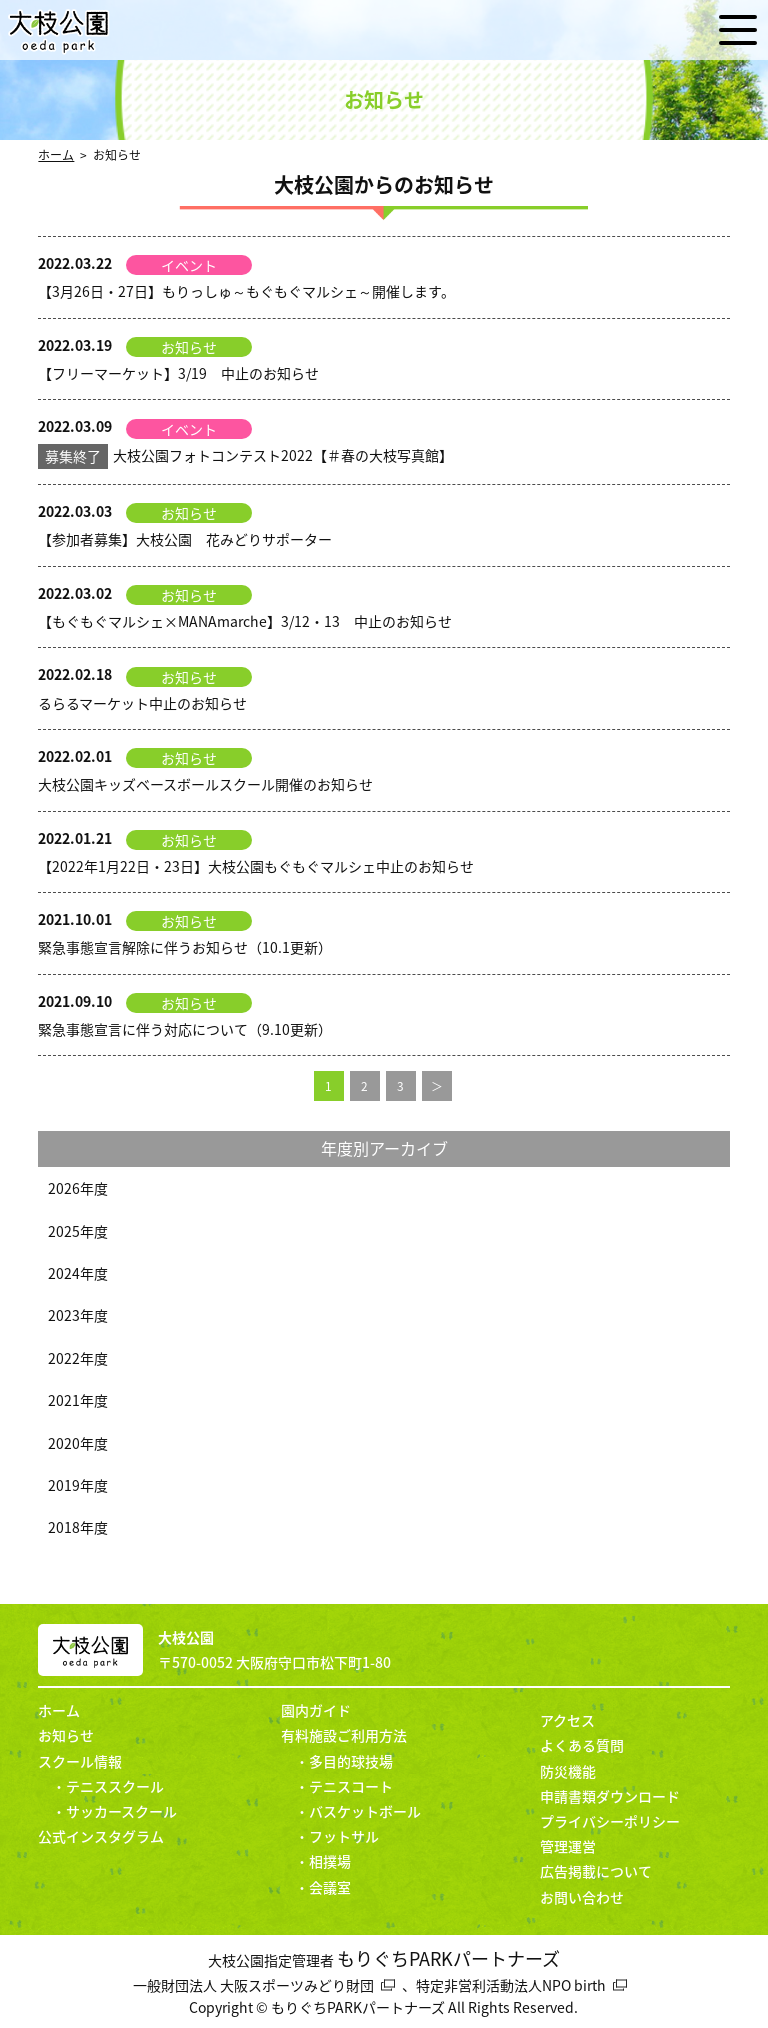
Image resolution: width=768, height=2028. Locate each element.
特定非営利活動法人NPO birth (511, 1985)
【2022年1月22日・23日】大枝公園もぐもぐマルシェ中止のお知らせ (256, 866)
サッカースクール (121, 1811)
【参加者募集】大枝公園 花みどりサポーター (185, 539)
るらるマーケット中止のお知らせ (142, 703)
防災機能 (568, 1771)
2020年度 (78, 1443)
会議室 (330, 1887)
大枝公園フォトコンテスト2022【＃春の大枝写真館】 (245, 455)
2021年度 (78, 1400)
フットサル (344, 1836)
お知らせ (66, 1735)
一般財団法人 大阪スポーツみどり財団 (253, 1985)
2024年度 (78, 1273)
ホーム (56, 155)
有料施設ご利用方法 (344, 1735)
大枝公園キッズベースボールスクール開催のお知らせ (205, 784)
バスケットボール (365, 1811)
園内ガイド (316, 1710)
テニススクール (115, 1786)
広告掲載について (596, 1871)
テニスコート (351, 1786)
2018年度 (78, 1527)
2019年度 (78, 1485)
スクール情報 (80, 1761)
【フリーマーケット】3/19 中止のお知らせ (178, 373)
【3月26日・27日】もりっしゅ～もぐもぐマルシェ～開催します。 (246, 291)
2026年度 (78, 1188)
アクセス (567, 1720)
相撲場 (330, 1861)
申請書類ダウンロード (610, 1796)
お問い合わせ (582, 1897)
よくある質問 (582, 1745)
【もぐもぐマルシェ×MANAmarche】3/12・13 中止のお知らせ (245, 621)
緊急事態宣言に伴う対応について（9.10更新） (185, 1029)
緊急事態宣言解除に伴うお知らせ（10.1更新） (185, 947)
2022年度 (78, 1358)
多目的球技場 (351, 1761)
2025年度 (78, 1231)
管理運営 (568, 1846)
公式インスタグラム (101, 1836)
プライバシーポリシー (610, 1821)
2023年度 (78, 1315)
